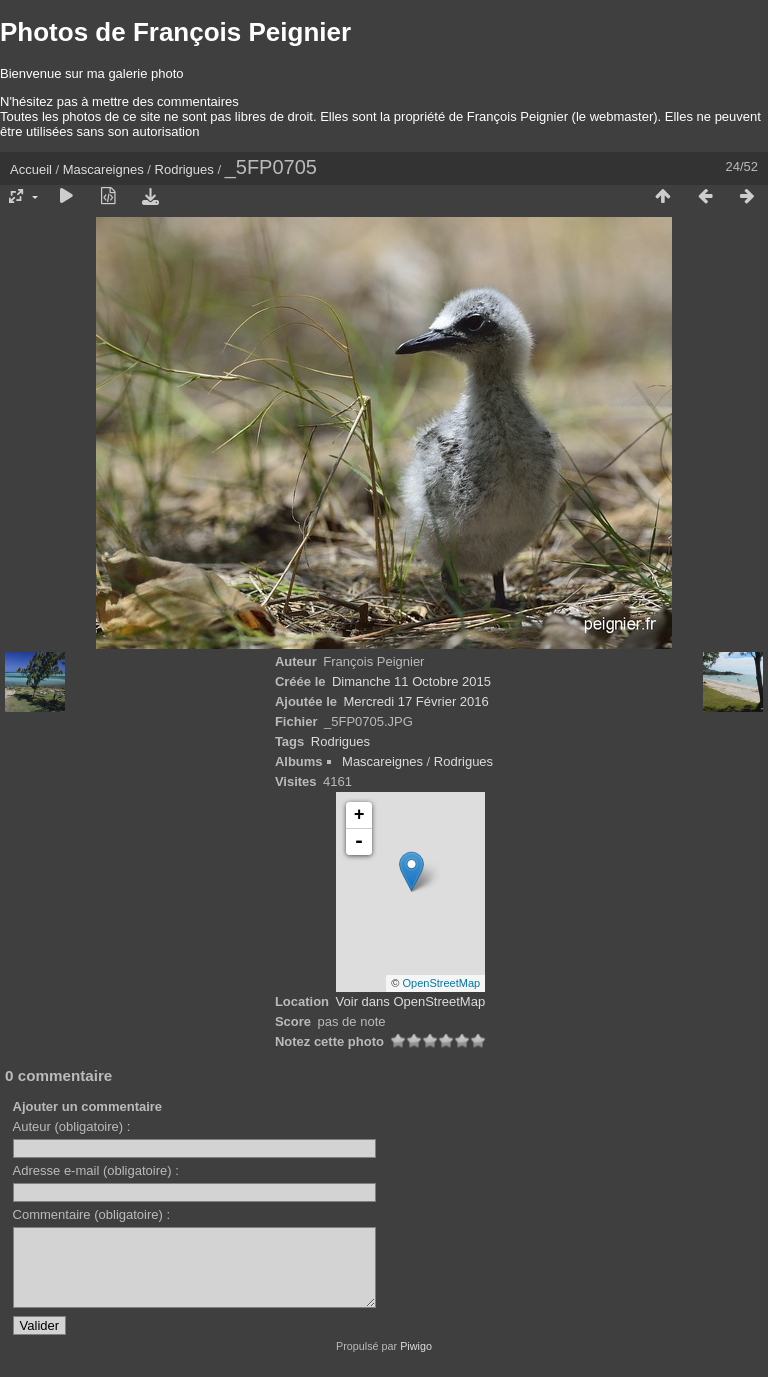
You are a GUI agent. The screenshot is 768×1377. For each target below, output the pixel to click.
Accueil (31, 169)
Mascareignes (103, 169)
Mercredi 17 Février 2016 (416, 701)
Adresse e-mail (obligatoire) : (96, 1170)
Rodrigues (184, 169)
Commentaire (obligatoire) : (92, 1214)
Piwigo (416, 1361)
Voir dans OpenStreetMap (411, 1001)
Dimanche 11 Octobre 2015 (411, 681)
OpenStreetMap (442, 983)
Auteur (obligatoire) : (72, 1126)
